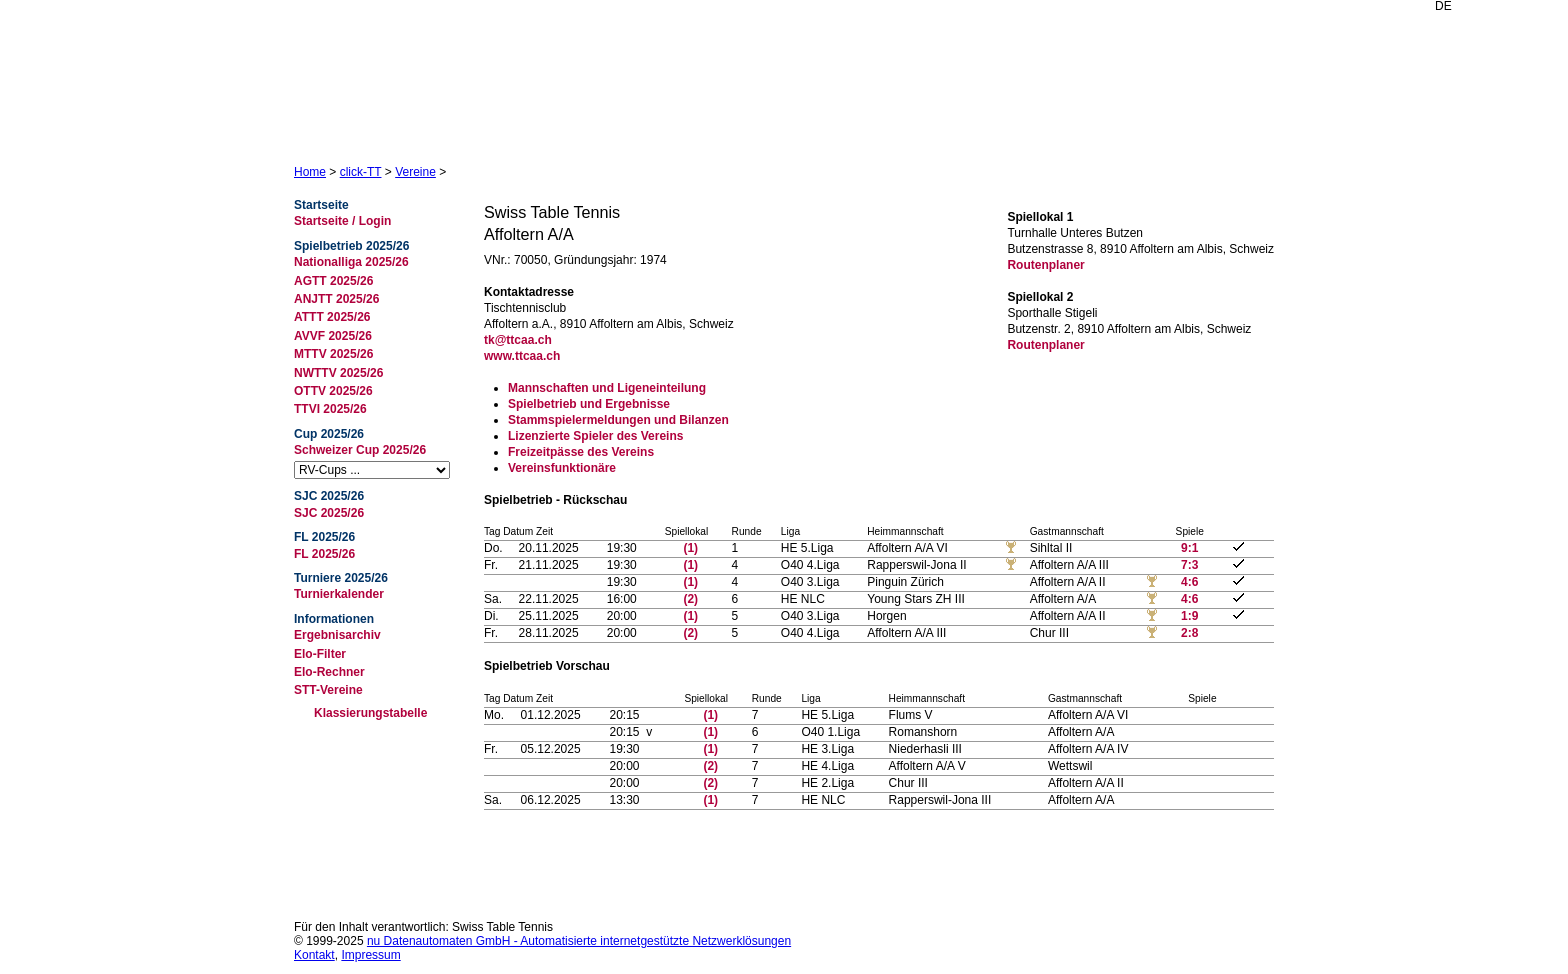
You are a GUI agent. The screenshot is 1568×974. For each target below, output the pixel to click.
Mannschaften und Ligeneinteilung (607, 388)
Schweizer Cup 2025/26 (360, 450)
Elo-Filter (320, 654)
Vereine (415, 172)
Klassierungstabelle (370, 713)
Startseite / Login (342, 221)
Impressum (370, 955)
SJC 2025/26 (329, 513)
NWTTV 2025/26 (338, 373)
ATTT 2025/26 (332, 317)
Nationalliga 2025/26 (351, 262)
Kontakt (314, 955)
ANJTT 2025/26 (336, 299)
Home (310, 172)
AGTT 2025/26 (333, 281)
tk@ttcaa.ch (518, 340)
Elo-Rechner (329, 672)
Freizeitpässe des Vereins (581, 452)
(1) (690, 548)
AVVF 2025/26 (333, 336)
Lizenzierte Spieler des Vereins (595, 436)
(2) (690, 599)
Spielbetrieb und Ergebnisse (589, 404)
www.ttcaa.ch (522, 356)
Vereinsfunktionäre (562, 468)
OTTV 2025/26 (333, 391)
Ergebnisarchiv (337, 635)
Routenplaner (1045, 265)
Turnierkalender (339, 594)
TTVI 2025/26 (330, 409)
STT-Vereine (328, 690)
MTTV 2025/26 (333, 354)
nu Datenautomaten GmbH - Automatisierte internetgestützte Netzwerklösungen (579, 941)
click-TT (361, 172)
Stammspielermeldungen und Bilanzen (618, 420)
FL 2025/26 (324, 554)
